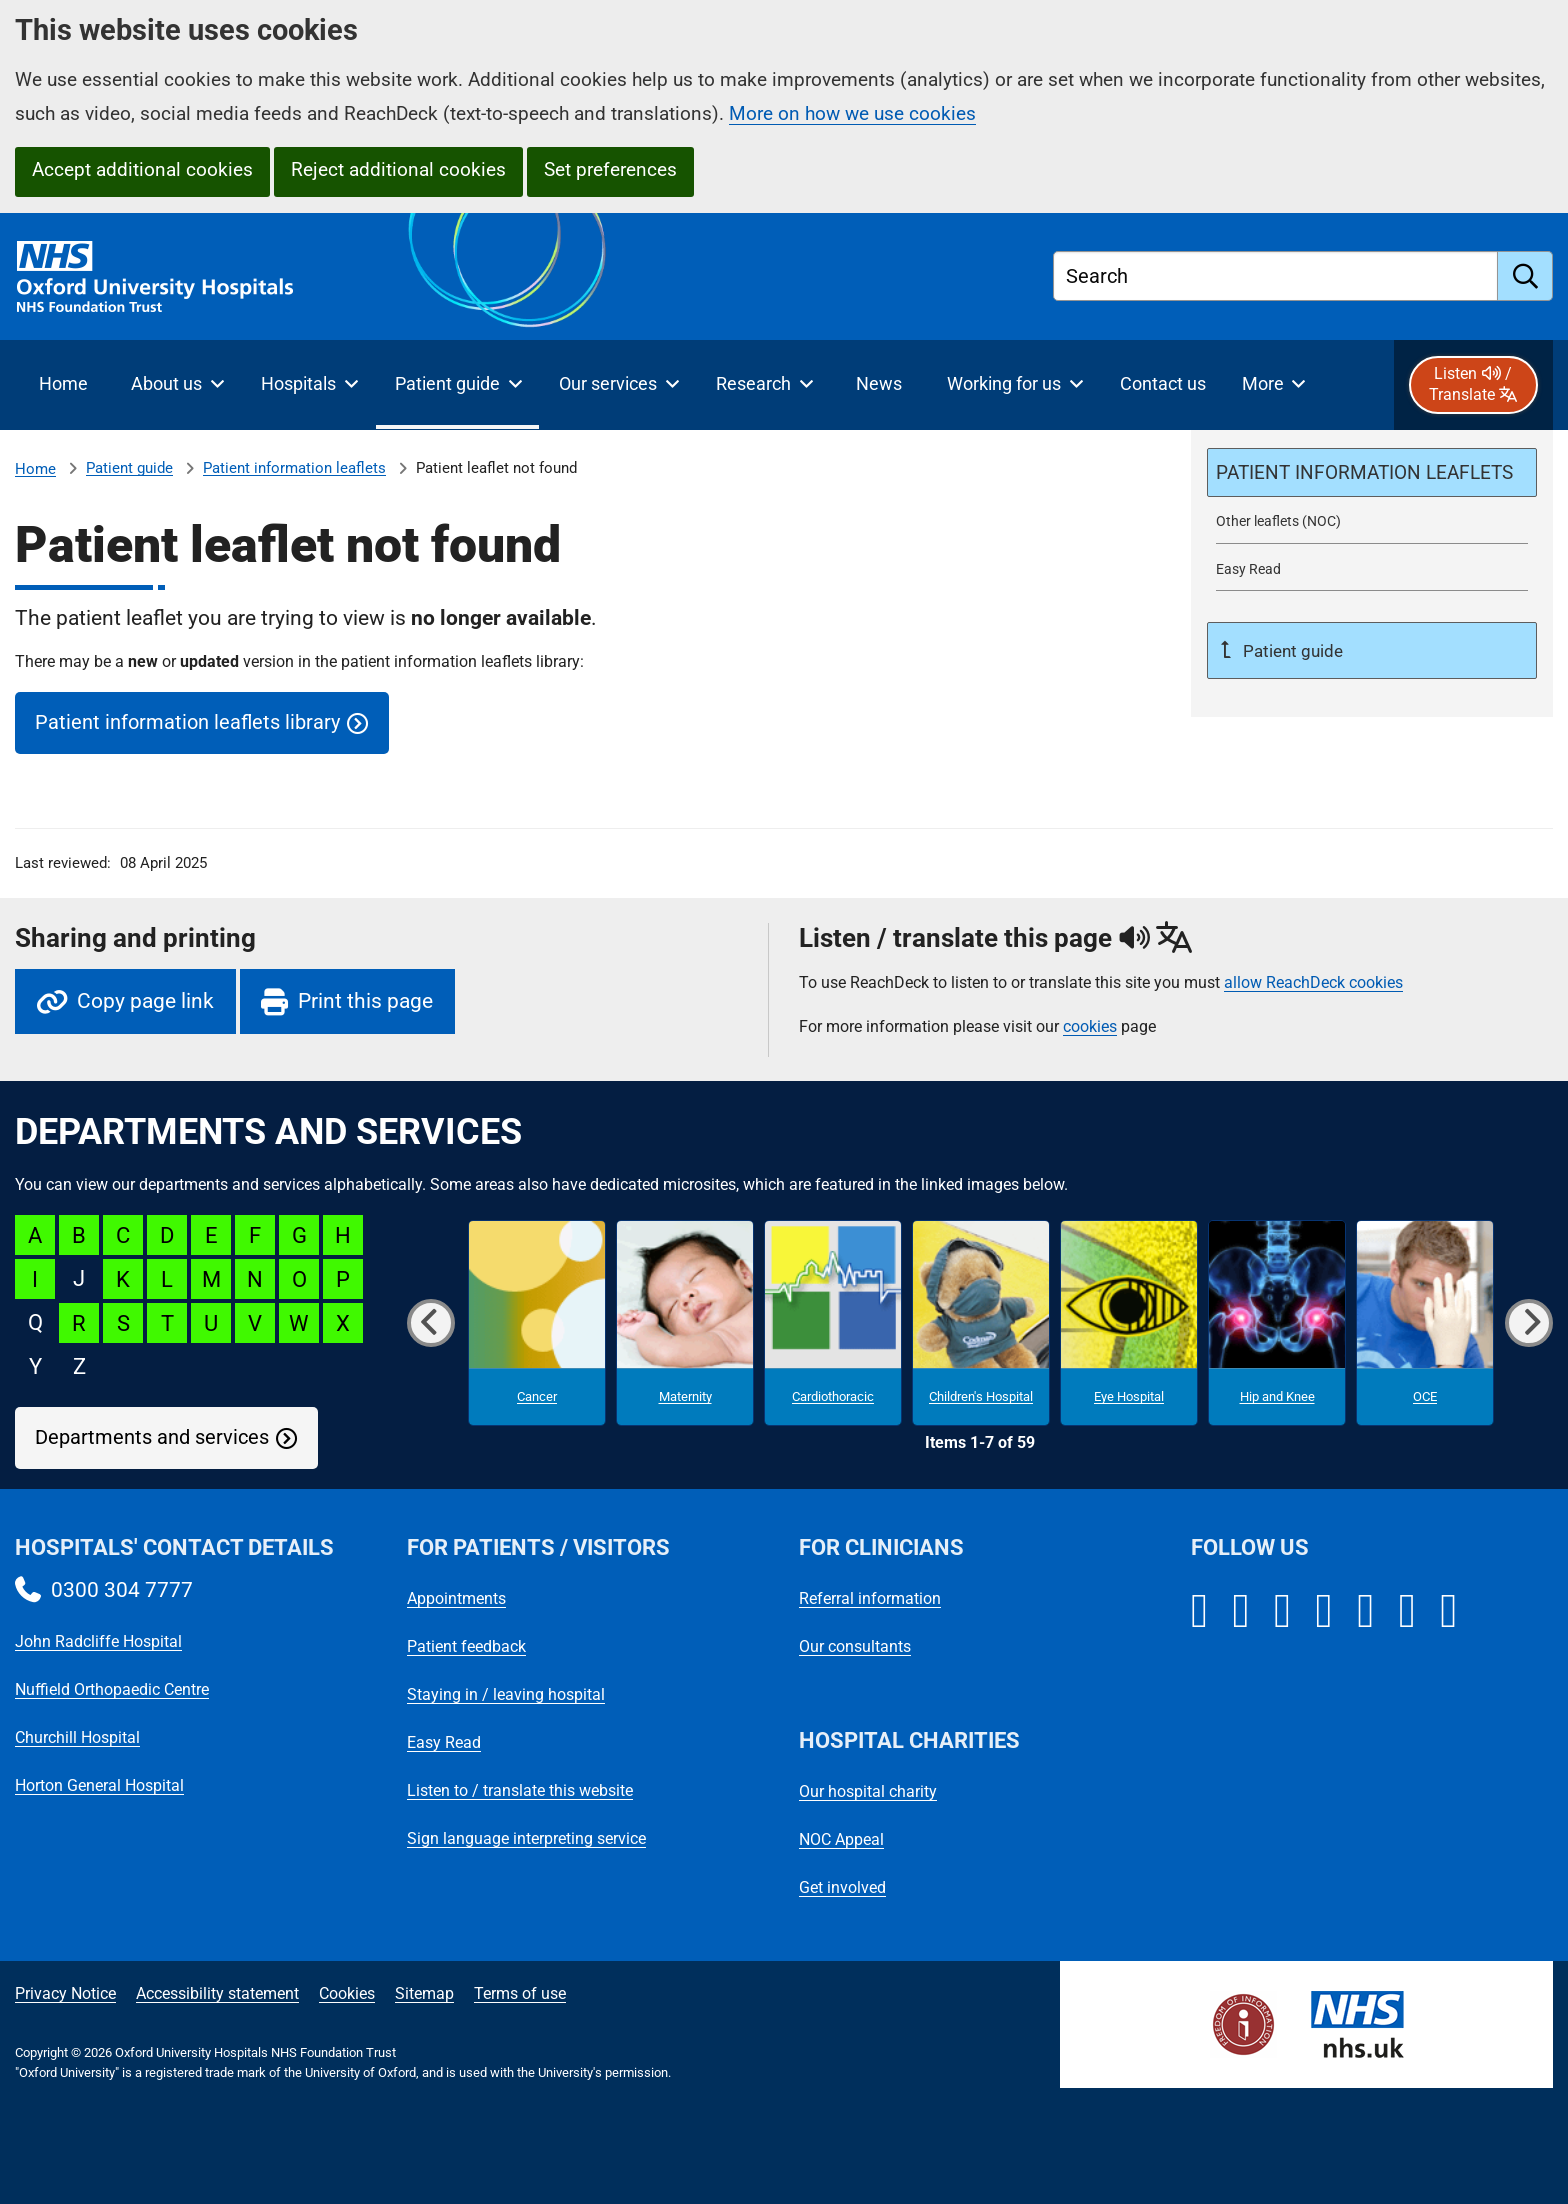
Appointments (456, 1598)
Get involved (842, 1887)
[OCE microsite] (1425, 1323)
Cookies (347, 1993)
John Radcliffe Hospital (98, 1641)
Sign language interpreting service (526, 1838)
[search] (1525, 276)
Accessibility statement (217, 1993)
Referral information (870, 1598)
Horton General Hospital (99, 1785)
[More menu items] (1273, 385)
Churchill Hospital (77, 1737)
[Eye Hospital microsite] (1129, 1323)
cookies (1090, 1026)
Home (35, 469)
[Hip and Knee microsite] (1277, 1323)
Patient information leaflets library (187, 722)
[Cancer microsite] (537, 1323)
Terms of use (520, 1993)
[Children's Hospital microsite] (981, 1323)
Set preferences (610, 169)
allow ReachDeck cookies (1313, 983)
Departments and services (152, 1437)
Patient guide (129, 468)
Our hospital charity (868, 1791)
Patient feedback (466, 1646)
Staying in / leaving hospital (506, 1694)
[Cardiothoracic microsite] (833, 1323)
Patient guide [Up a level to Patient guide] (1291, 651)
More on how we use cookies (852, 113)
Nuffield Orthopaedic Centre (112, 1689)
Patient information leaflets (294, 468)
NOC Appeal (841, 1839)
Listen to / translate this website (520, 1790)
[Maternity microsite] (685, 1323)
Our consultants (855, 1646)
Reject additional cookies (398, 169)
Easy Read (444, 1742)
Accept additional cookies (142, 169)
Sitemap (424, 1993)
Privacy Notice (65, 1993)
